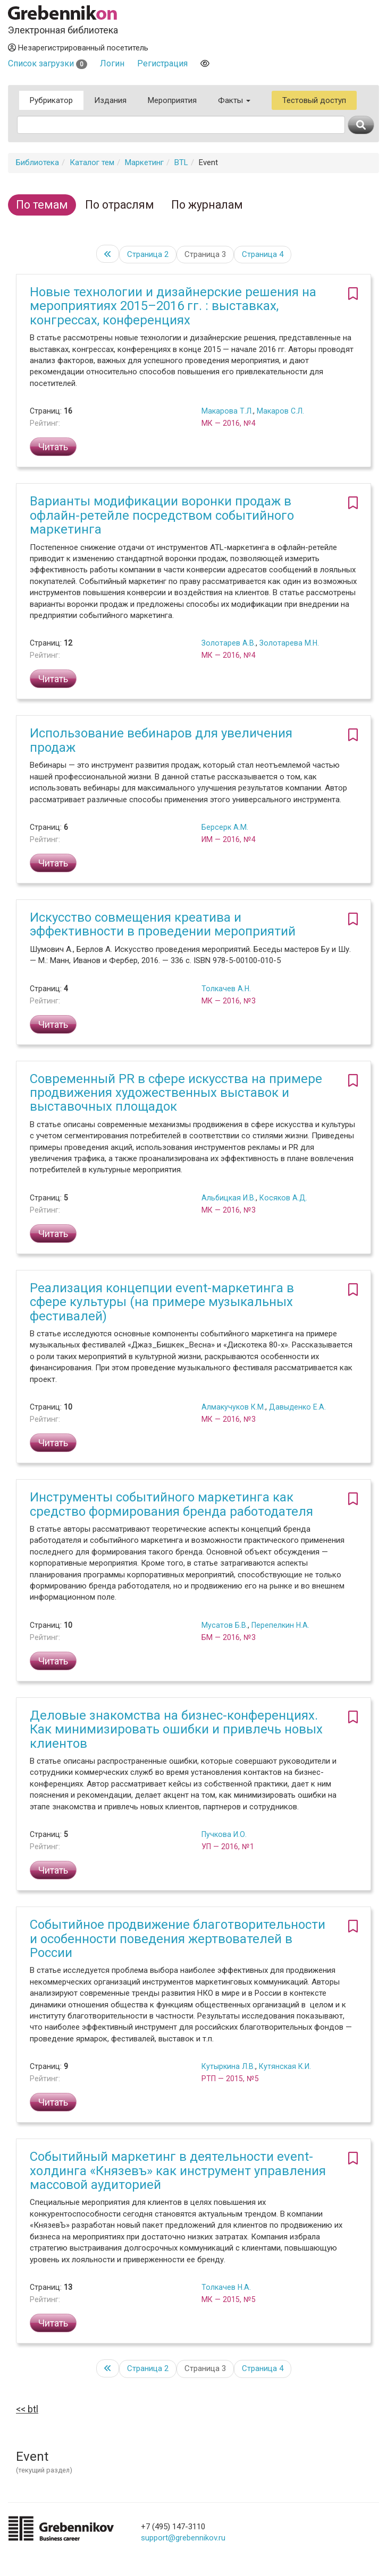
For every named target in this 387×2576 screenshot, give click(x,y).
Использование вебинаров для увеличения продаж (161, 740)
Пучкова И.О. (224, 1834)
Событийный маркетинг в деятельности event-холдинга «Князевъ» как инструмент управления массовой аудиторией (178, 2170)
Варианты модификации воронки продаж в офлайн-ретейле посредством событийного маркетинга (162, 515)
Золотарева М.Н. (289, 643)
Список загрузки (47, 63)
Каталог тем (92, 162)
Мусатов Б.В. (224, 1625)
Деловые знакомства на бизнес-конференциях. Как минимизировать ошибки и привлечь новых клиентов (176, 1729)
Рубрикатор (51, 100)
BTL (181, 162)
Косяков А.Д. (283, 1197)
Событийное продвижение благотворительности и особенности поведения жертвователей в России (177, 1938)
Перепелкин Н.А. (280, 1625)
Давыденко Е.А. (297, 1407)
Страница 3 (205, 254)
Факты (234, 100)
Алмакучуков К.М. (233, 1407)
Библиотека (37, 162)
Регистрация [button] (162, 63)
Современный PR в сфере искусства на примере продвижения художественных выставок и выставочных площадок (176, 1092)
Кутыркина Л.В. (228, 2066)
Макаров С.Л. (280, 411)
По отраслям (119, 204)
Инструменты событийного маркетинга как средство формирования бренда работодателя (171, 1504)
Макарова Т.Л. (227, 411)
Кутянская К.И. (285, 2066)
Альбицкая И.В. (228, 1197)
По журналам (207, 204)
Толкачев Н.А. (226, 2287)
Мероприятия (172, 100)
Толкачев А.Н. (226, 988)
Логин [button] (112, 63)
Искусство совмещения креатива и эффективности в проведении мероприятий (163, 924)
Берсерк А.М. (224, 827)
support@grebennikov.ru (183, 2538)
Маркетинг (144, 162)
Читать (53, 446)
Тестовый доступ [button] (314, 100)
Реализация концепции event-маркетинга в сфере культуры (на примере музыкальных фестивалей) (162, 1302)
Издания (110, 100)
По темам (42, 204)
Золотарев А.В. (228, 643)
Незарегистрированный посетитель (78, 48)
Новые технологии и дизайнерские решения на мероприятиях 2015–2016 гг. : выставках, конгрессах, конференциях (173, 306)
